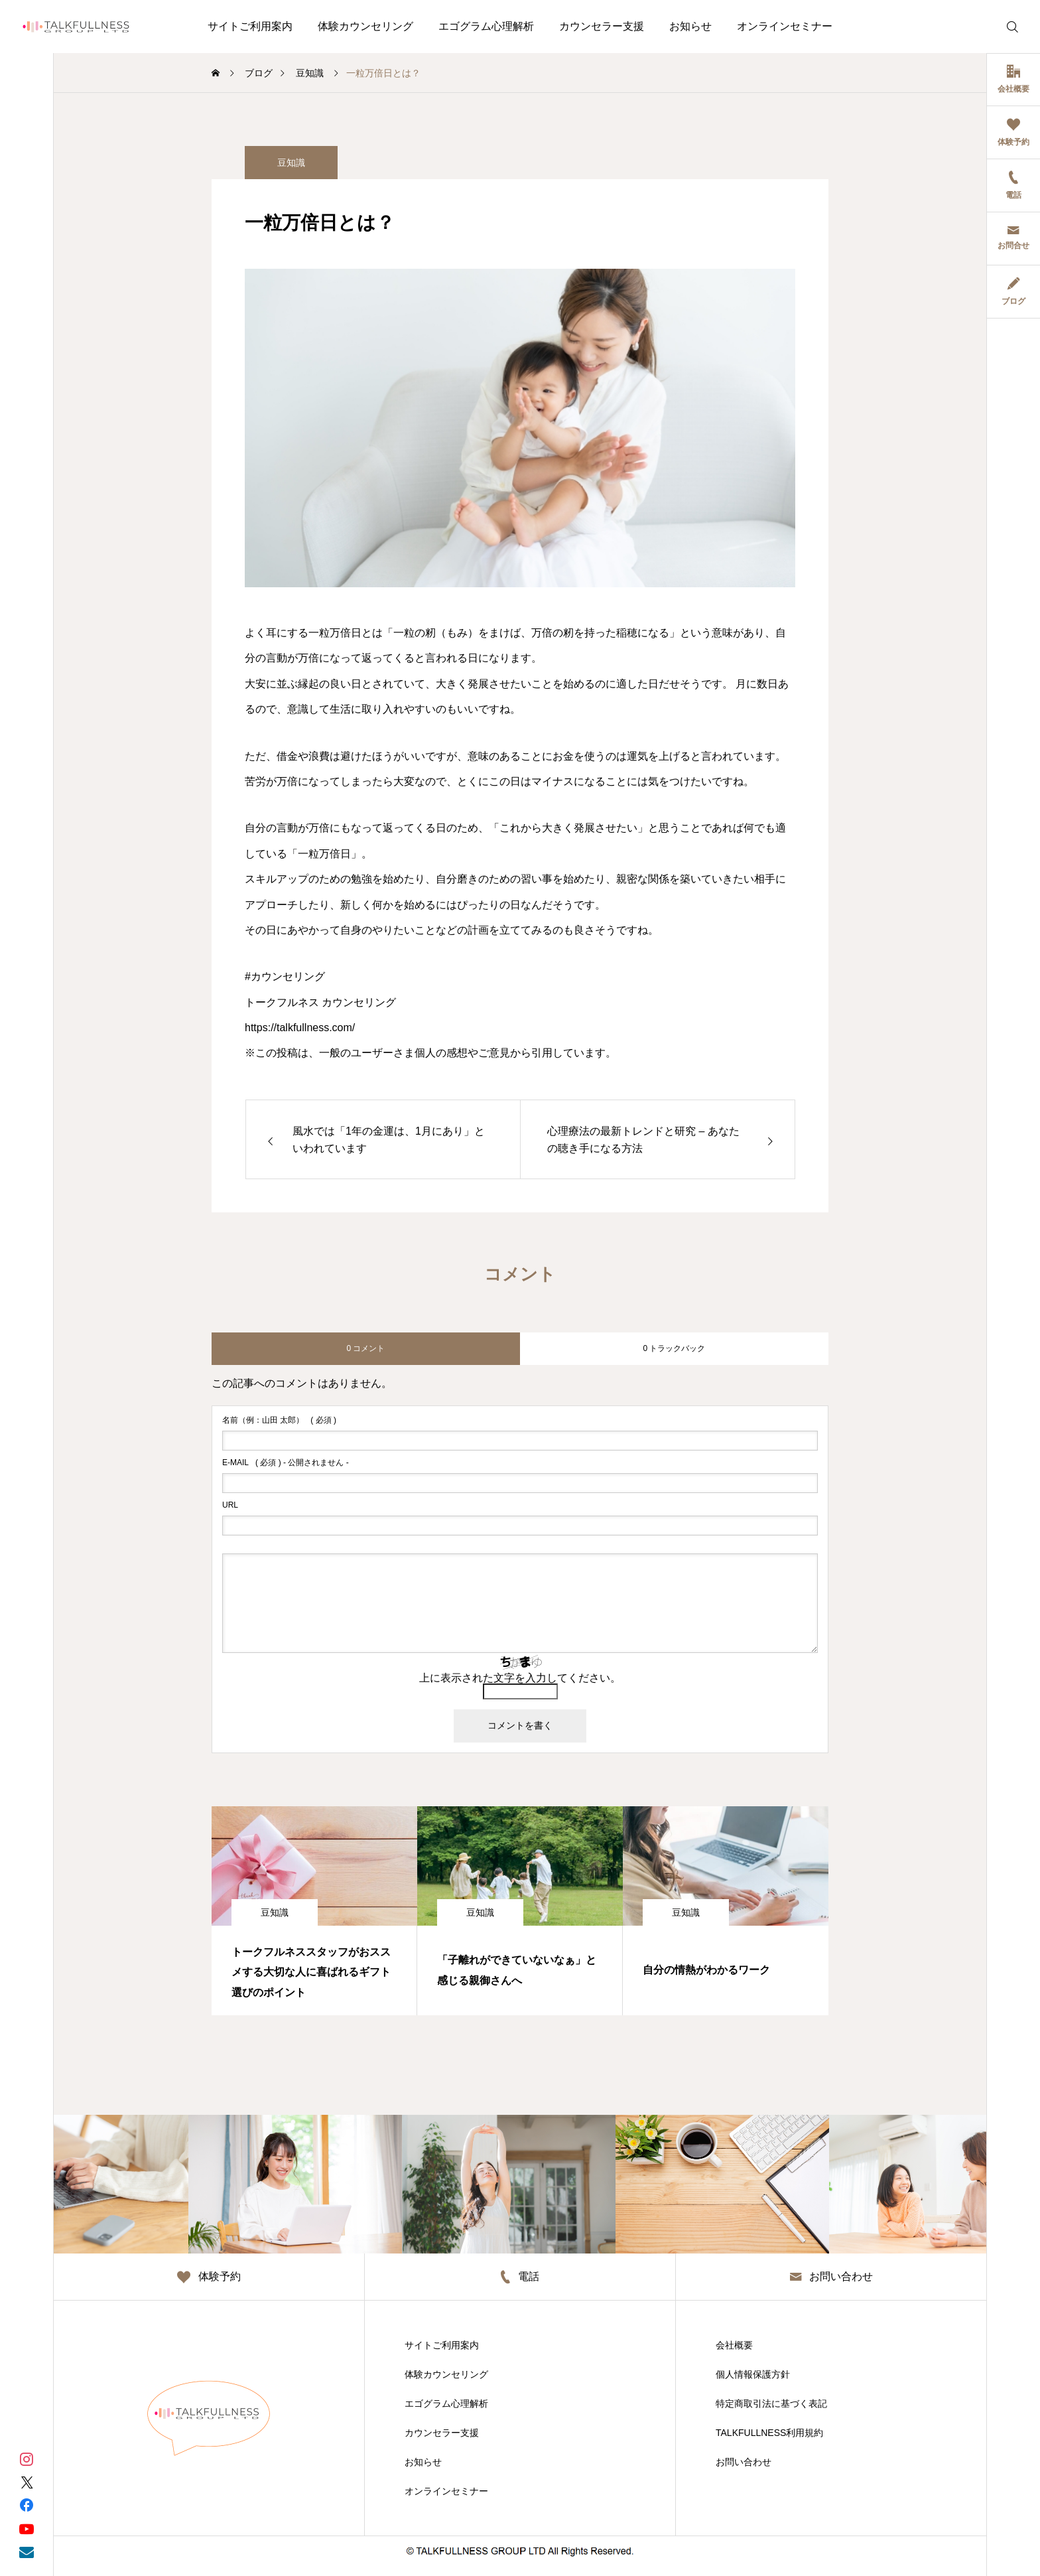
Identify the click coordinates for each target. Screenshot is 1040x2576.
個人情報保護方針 (753, 2374)
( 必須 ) (279, 1420)
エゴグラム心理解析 (486, 26)
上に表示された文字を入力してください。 (520, 1677)
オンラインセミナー (784, 26)
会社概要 (734, 2345)
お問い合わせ (743, 2462)
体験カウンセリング (365, 26)
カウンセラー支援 (601, 26)
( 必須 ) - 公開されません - (285, 1463)
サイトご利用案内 (250, 26)
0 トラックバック (674, 1348)
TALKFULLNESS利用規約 (769, 2432)
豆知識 (275, 1912)
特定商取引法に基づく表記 (771, 2403)
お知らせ (690, 26)
